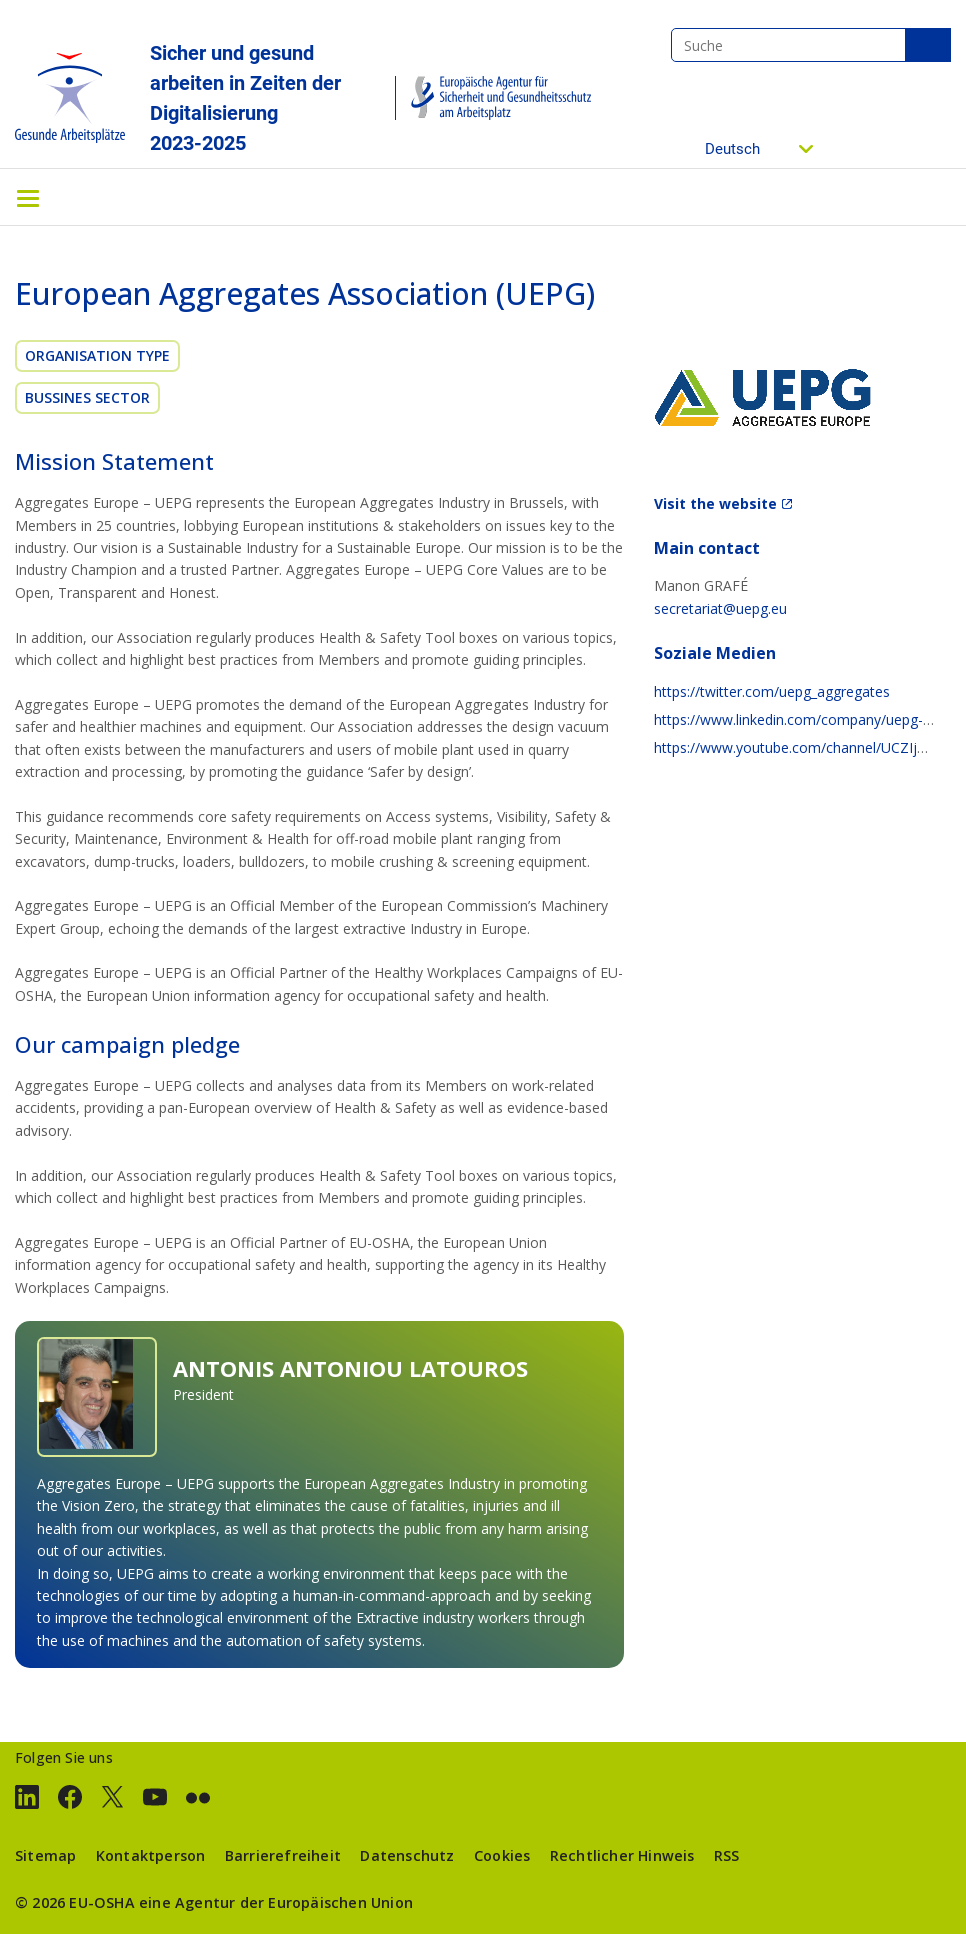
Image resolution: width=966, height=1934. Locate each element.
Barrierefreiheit (283, 1855)
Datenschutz (407, 1855)
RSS (727, 1855)
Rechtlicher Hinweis (622, 1855)
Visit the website (715, 503)
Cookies (502, 1855)
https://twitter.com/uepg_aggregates (772, 691)
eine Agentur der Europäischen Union (276, 1902)
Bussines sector (87, 397)
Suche (928, 45)
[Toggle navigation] (28, 197)
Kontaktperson (151, 1855)
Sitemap (45, 1855)
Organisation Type (97, 355)
